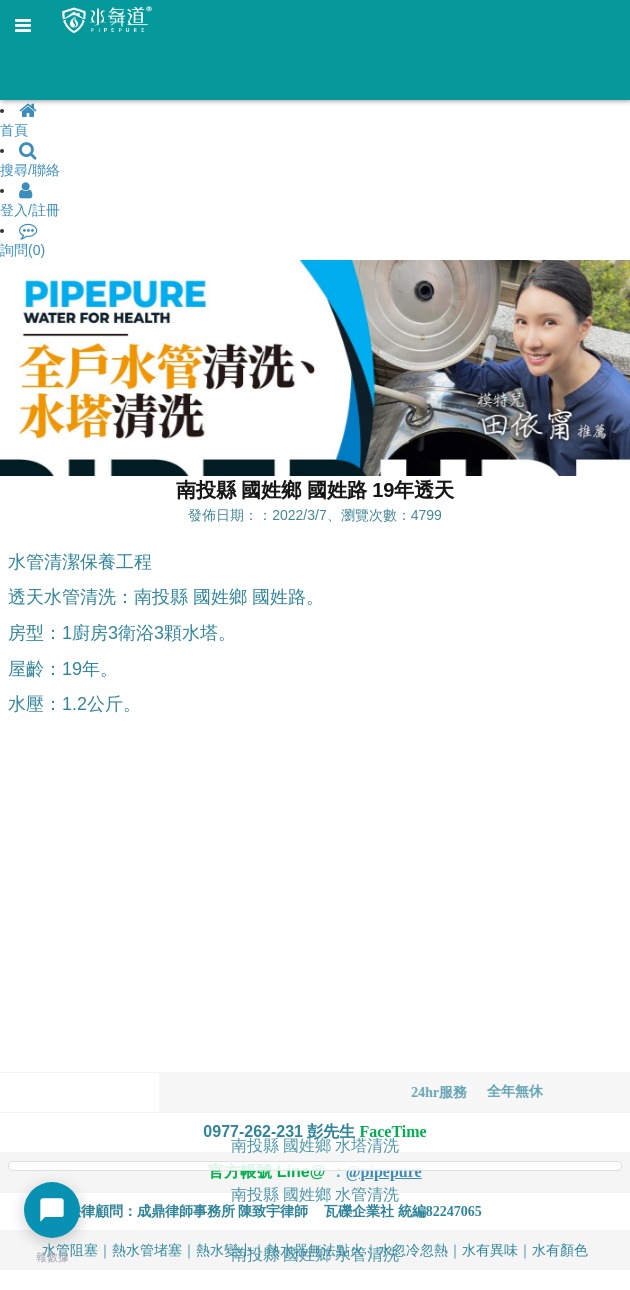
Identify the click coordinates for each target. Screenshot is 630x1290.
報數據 (52, 1257)
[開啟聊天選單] (52, 1210)
